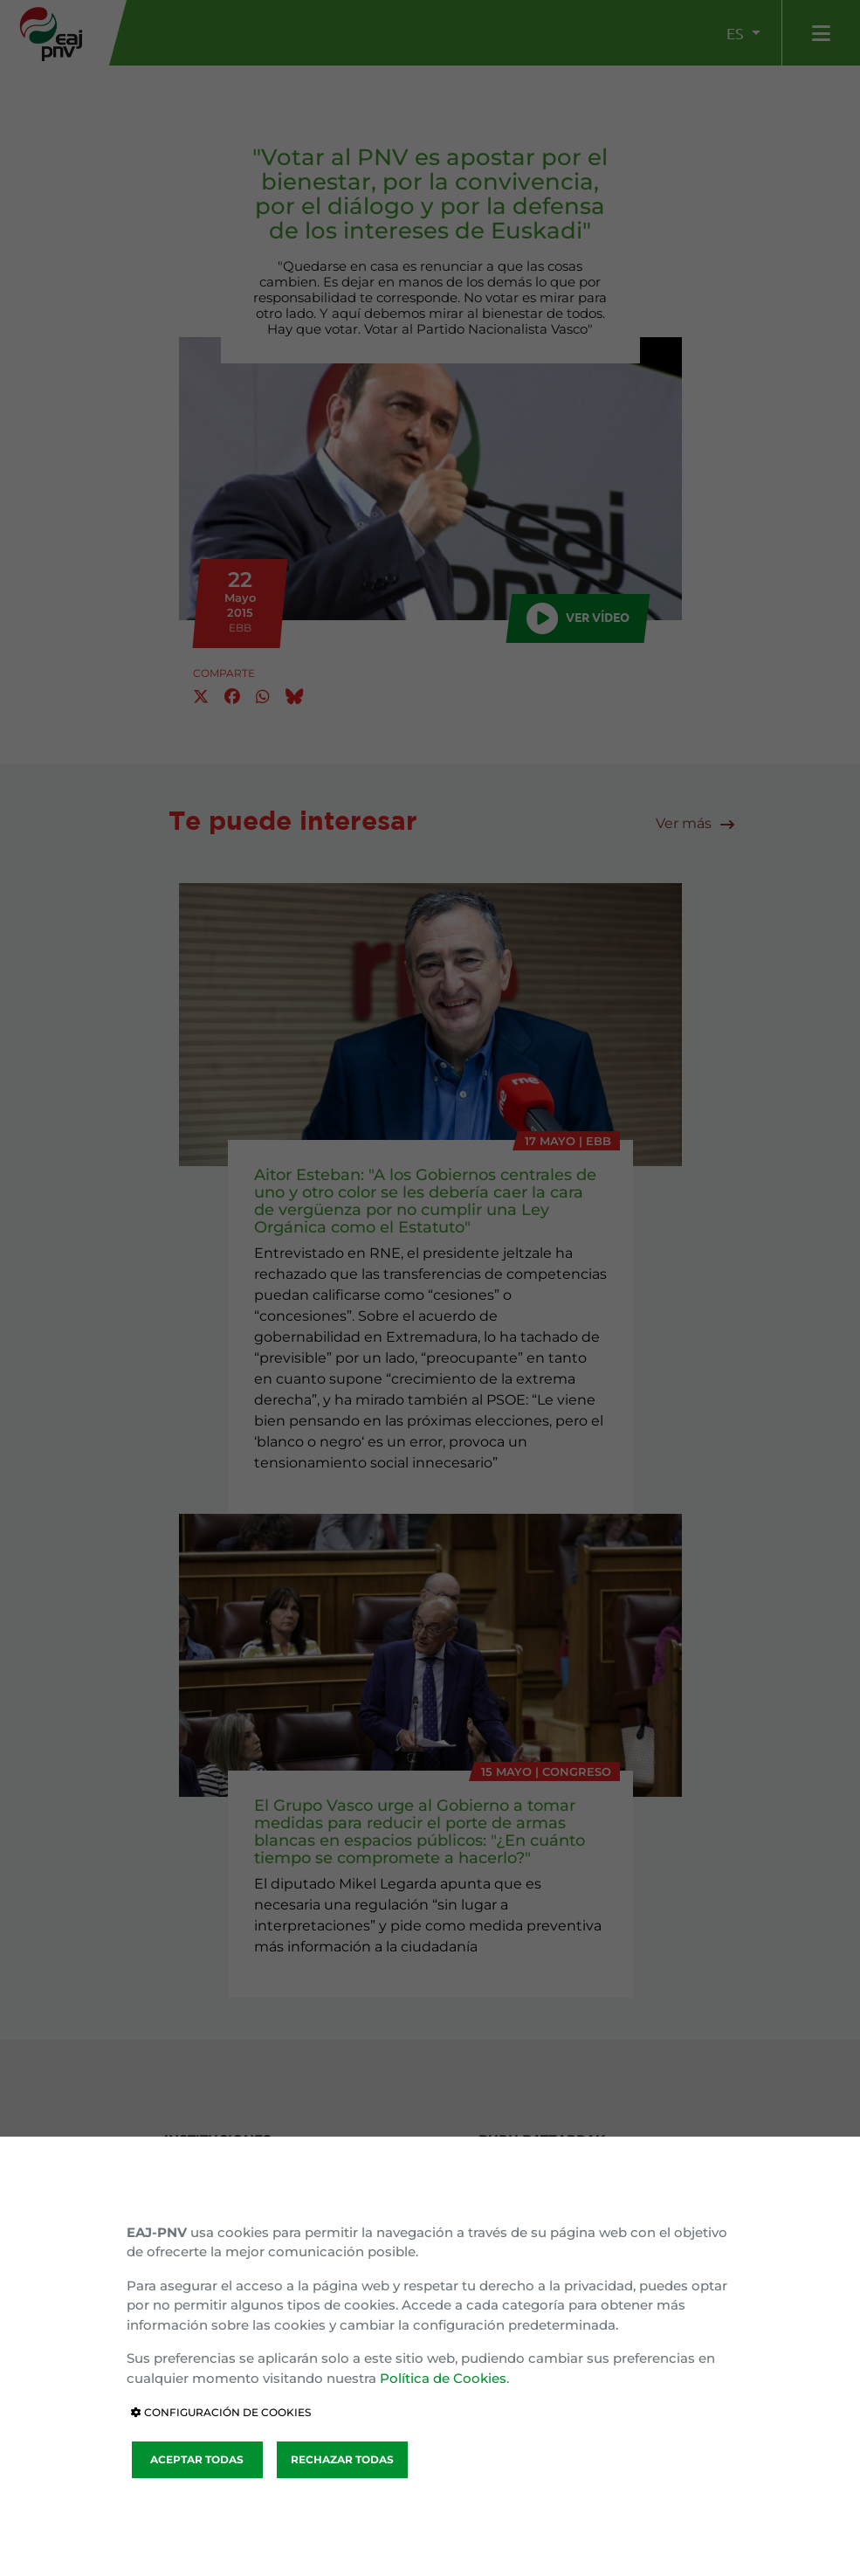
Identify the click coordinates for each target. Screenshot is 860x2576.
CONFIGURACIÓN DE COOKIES (221, 2412)
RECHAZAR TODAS (342, 2459)
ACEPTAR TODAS (197, 2459)
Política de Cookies (443, 2378)
